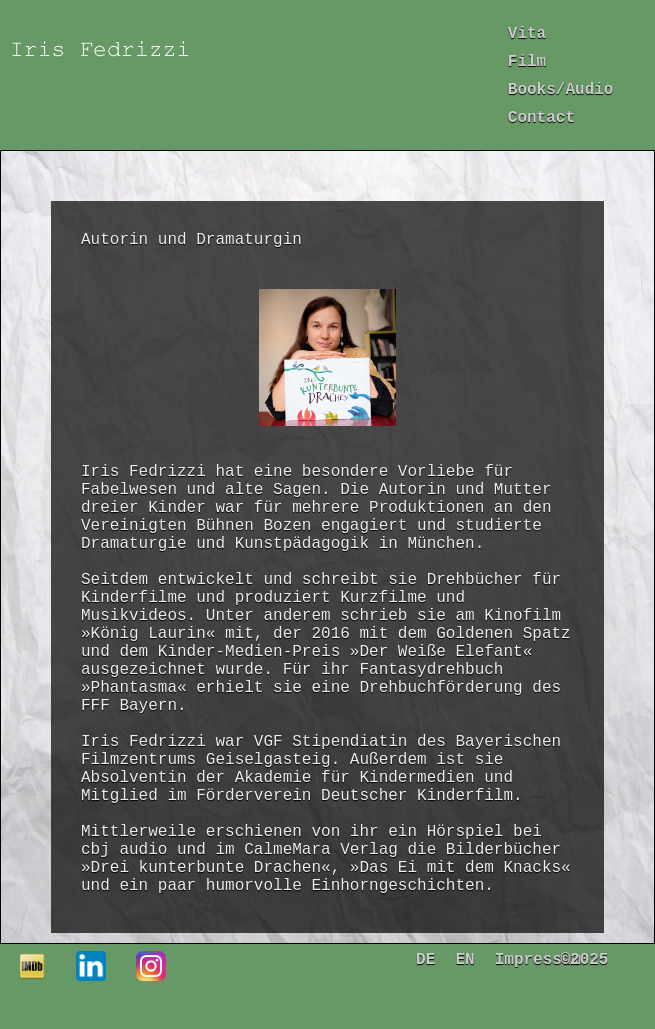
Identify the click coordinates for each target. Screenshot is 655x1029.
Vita (527, 34)
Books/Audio (561, 90)
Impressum (538, 960)
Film (527, 62)
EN (464, 960)
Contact (541, 118)
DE (425, 960)
